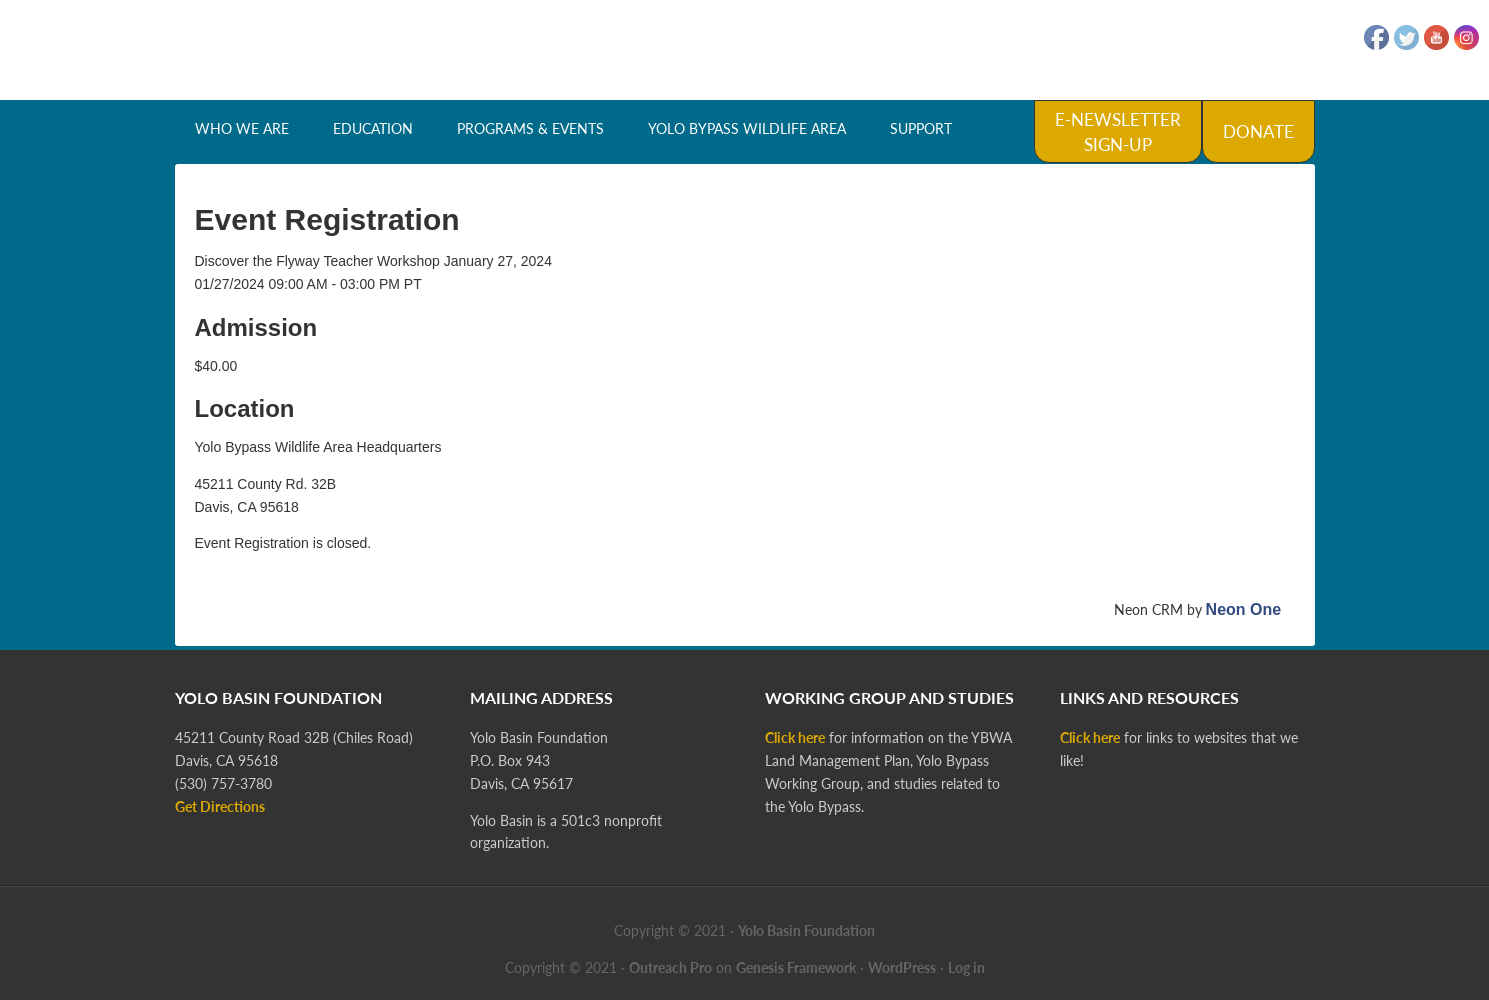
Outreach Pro (670, 967)
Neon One (1244, 609)
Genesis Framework (796, 967)
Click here (795, 737)
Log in (966, 967)
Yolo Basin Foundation (745, 50)
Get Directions (220, 806)
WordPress (902, 967)
